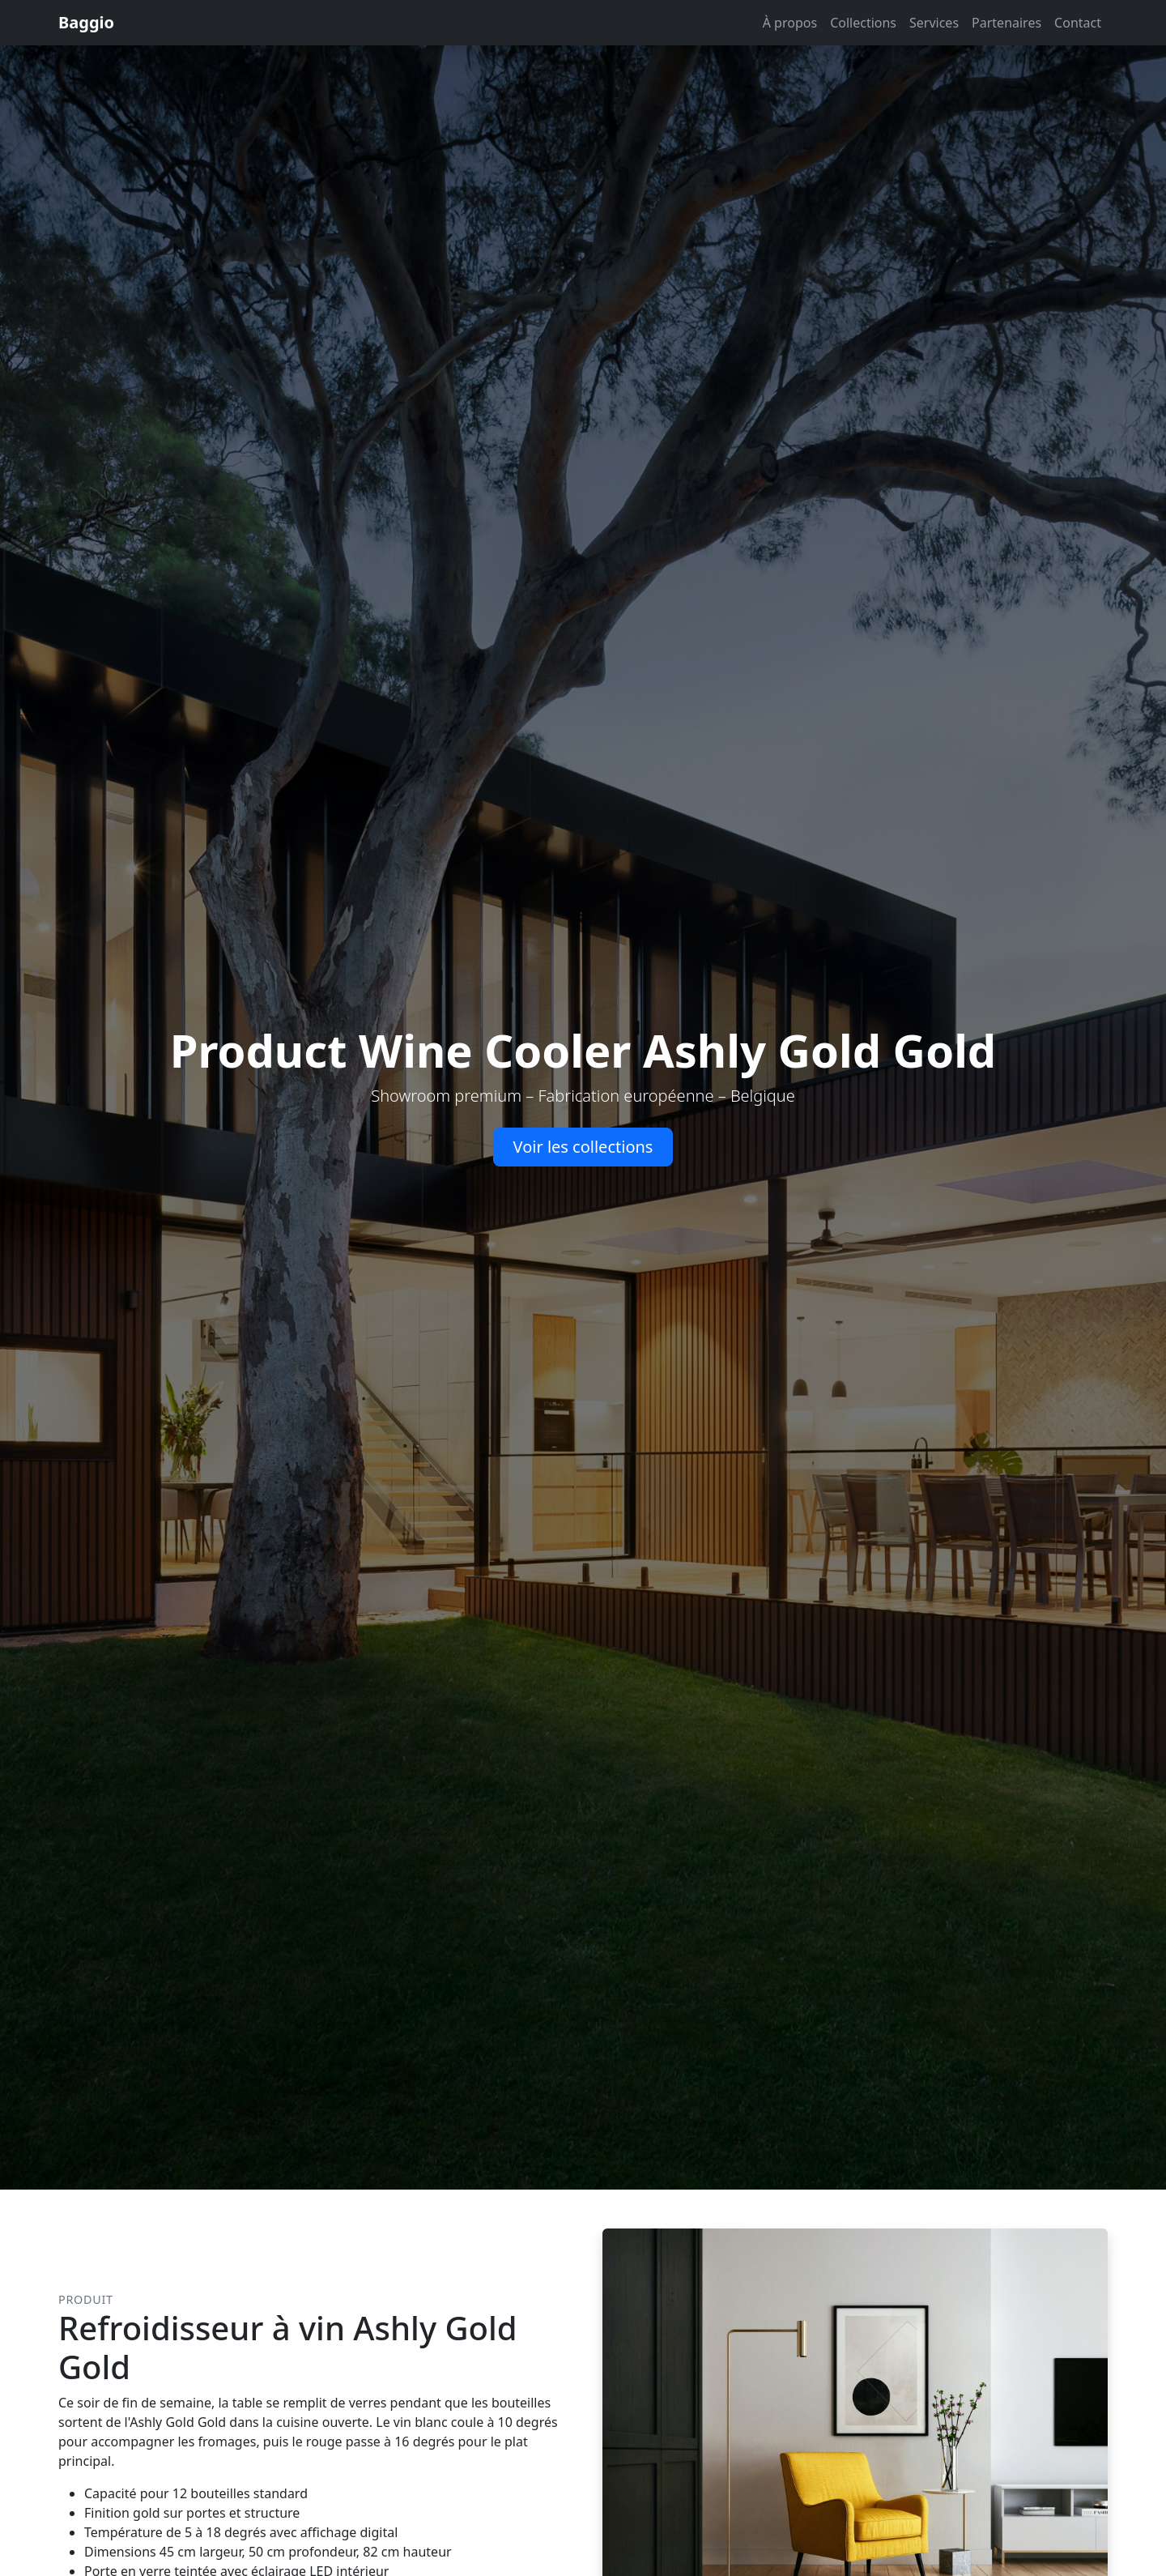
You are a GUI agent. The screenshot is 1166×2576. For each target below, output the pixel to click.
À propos (790, 23)
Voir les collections (583, 1147)
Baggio (86, 22)
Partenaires (1006, 23)
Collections (863, 23)
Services (934, 23)
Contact (1077, 23)
